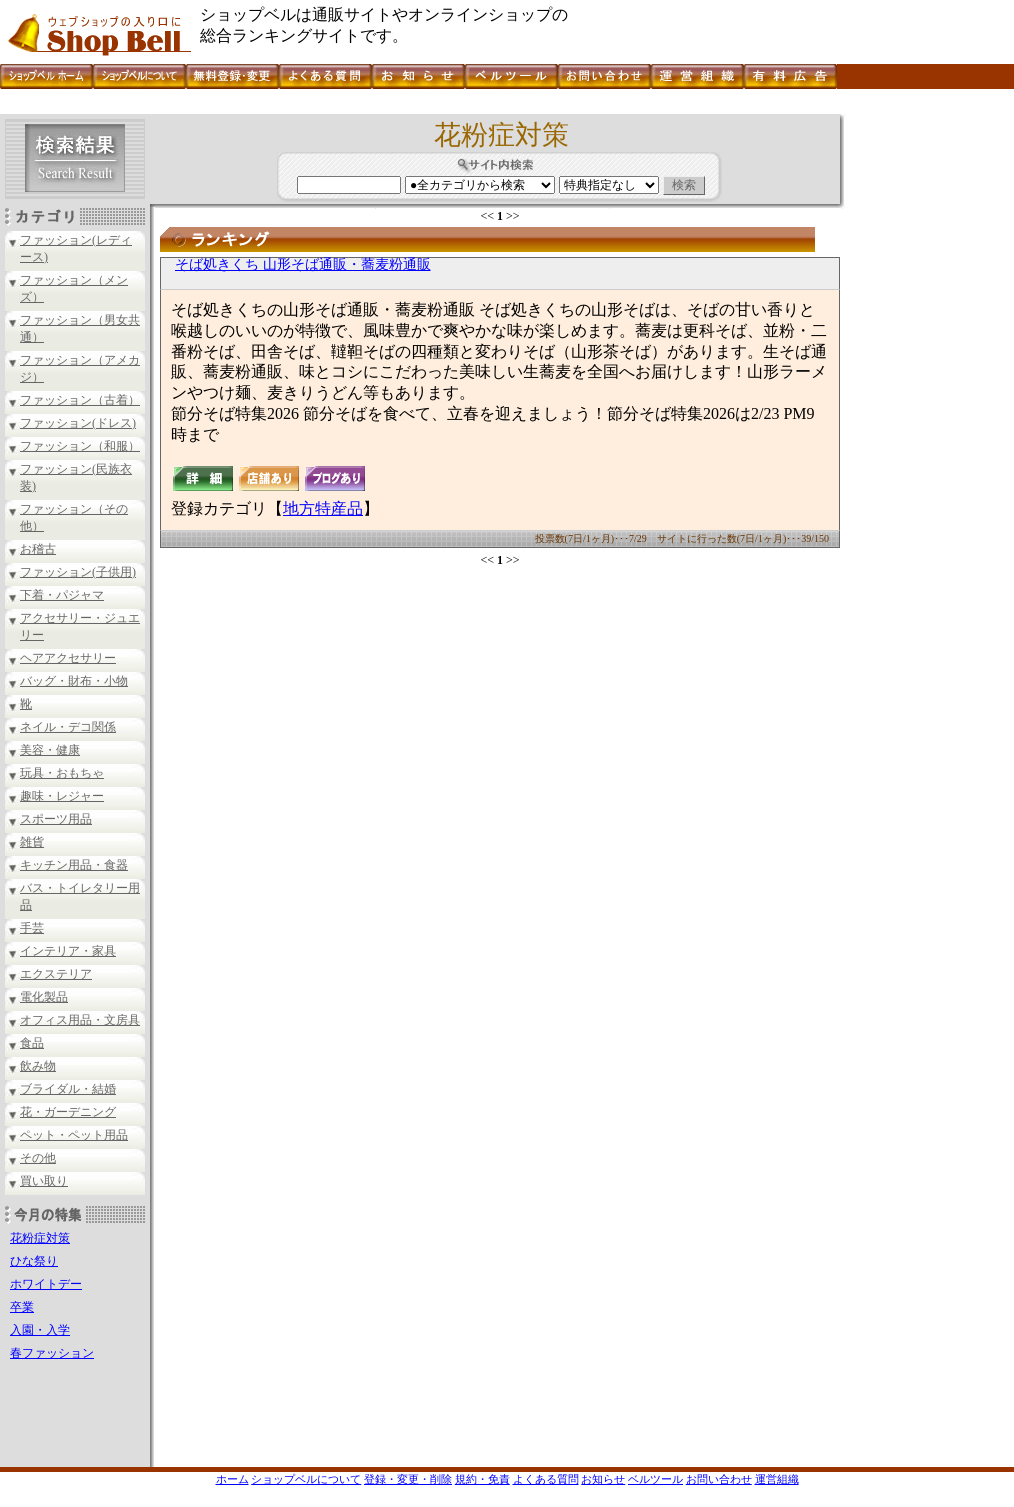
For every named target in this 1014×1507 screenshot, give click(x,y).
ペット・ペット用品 (74, 1135)
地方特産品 (323, 508)
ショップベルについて (306, 1479)
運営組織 (777, 1479)
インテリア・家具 (68, 951)
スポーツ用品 (56, 819)
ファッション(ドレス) (78, 423)
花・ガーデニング (68, 1112)
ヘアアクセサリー (68, 658)
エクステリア (56, 974)
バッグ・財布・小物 (74, 681)
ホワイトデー (46, 1284)
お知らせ (603, 1479)
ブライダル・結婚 (68, 1089)
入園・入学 (40, 1330)
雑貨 (32, 842)
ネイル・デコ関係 (68, 727)
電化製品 (44, 997)
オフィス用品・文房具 (80, 1020)
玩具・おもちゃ (62, 773)
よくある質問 (546, 1479)
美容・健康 (50, 750)
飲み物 (38, 1066)
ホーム (232, 1479)
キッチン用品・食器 (74, 865)
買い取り (44, 1181)
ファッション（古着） (80, 400)
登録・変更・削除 (408, 1479)
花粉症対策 (40, 1238)
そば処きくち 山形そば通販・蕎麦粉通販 (303, 264)
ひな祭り (34, 1261)
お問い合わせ (719, 1479)
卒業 (22, 1307)
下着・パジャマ (62, 595)
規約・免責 (482, 1479)
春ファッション (52, 1353)
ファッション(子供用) (78, 572)
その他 (38, 1158)
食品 (32, 1043)
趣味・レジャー (62, 796)
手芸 (32, 928)
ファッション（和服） (80, 446)
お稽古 (38, 549)
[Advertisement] (364, 106)
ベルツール (655, 1479)
